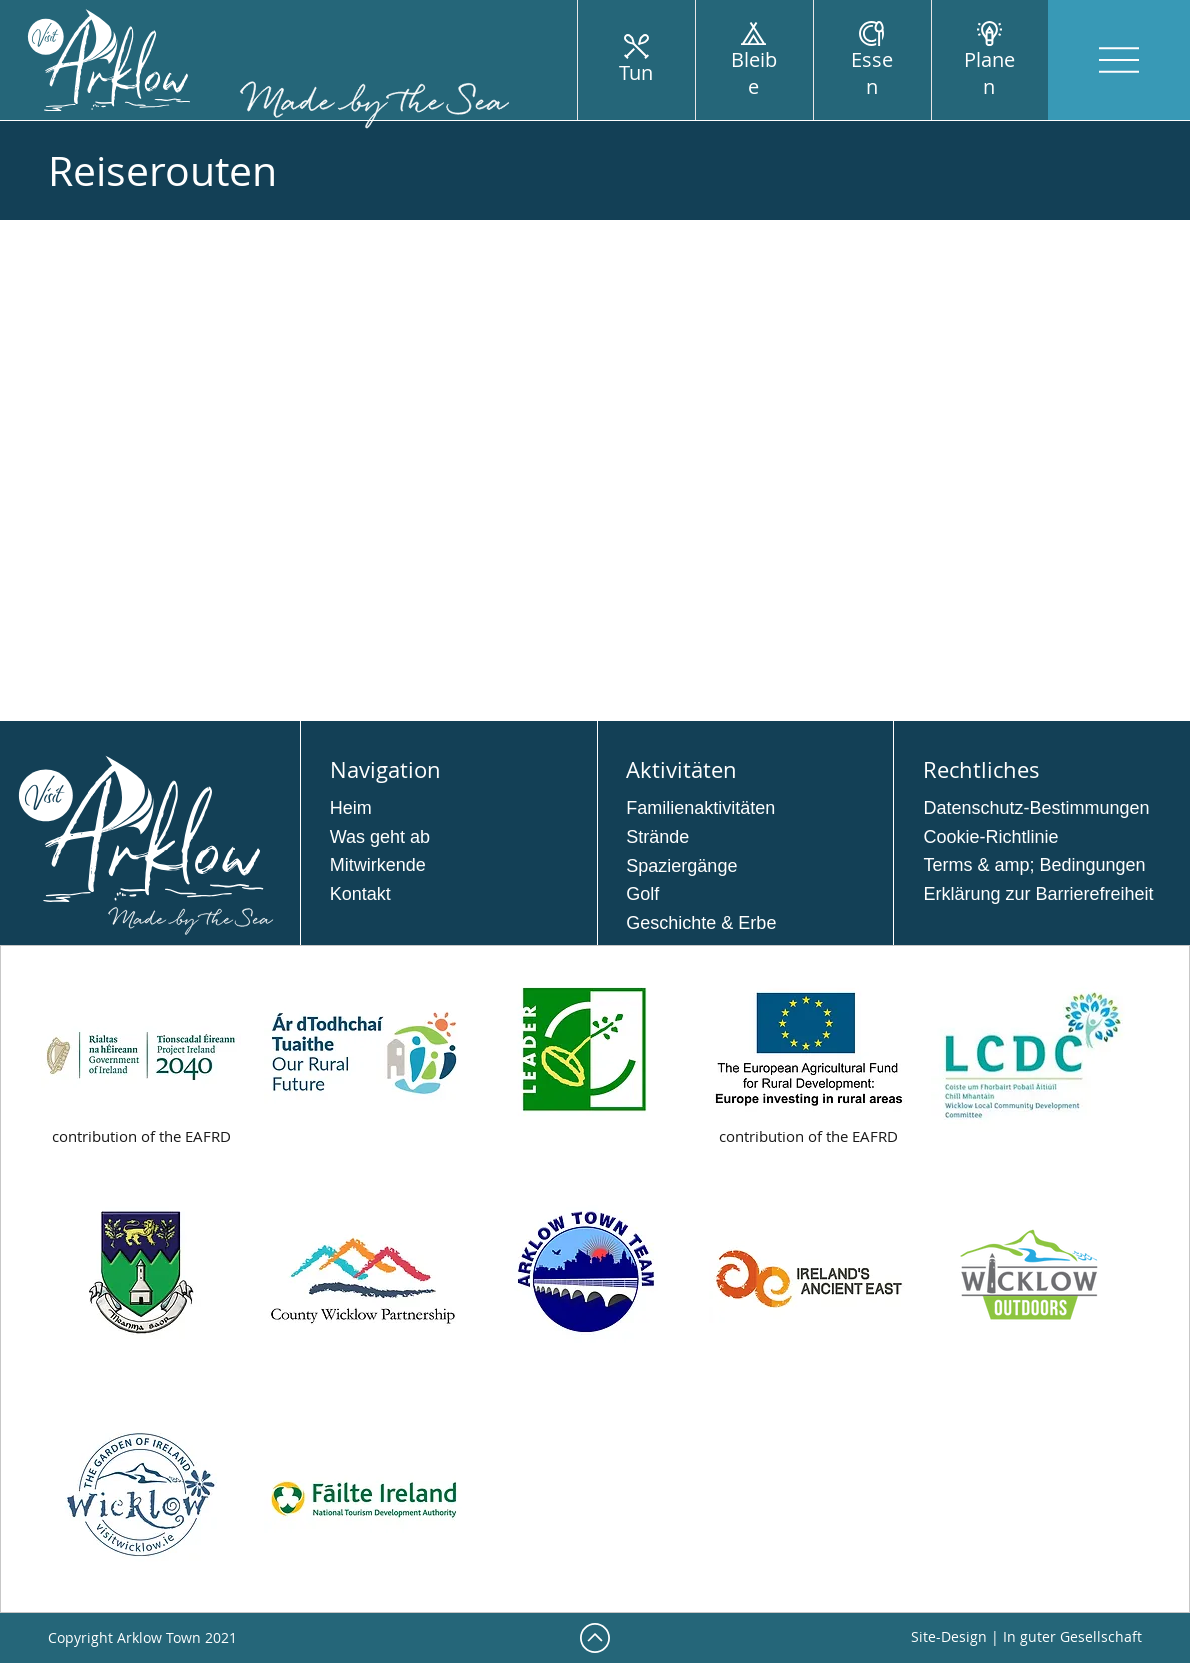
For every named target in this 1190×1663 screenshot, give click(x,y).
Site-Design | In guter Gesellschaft (1026, 1636)
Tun (636, 72)
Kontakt (360, 894)
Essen (872, 73)
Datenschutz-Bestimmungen (1036, 808)
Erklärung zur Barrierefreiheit (1038, 894)
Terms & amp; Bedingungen (1034, 865)
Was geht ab (380, 837)
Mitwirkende (378, 865)
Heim (351, 808)
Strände (657, 837)
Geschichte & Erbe (701, 923)
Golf (642, 894)
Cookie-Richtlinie (990, 837)
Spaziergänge (681, 866)
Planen (989, 73)
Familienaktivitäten (700, 808)
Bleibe (754, 73)
